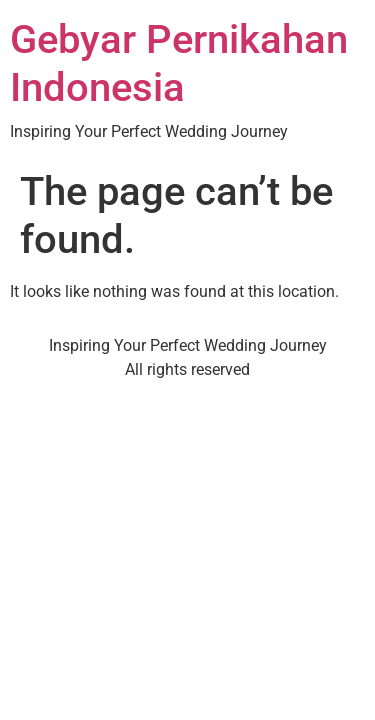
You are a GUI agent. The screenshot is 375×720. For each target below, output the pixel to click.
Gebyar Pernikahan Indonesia (179, 63)
